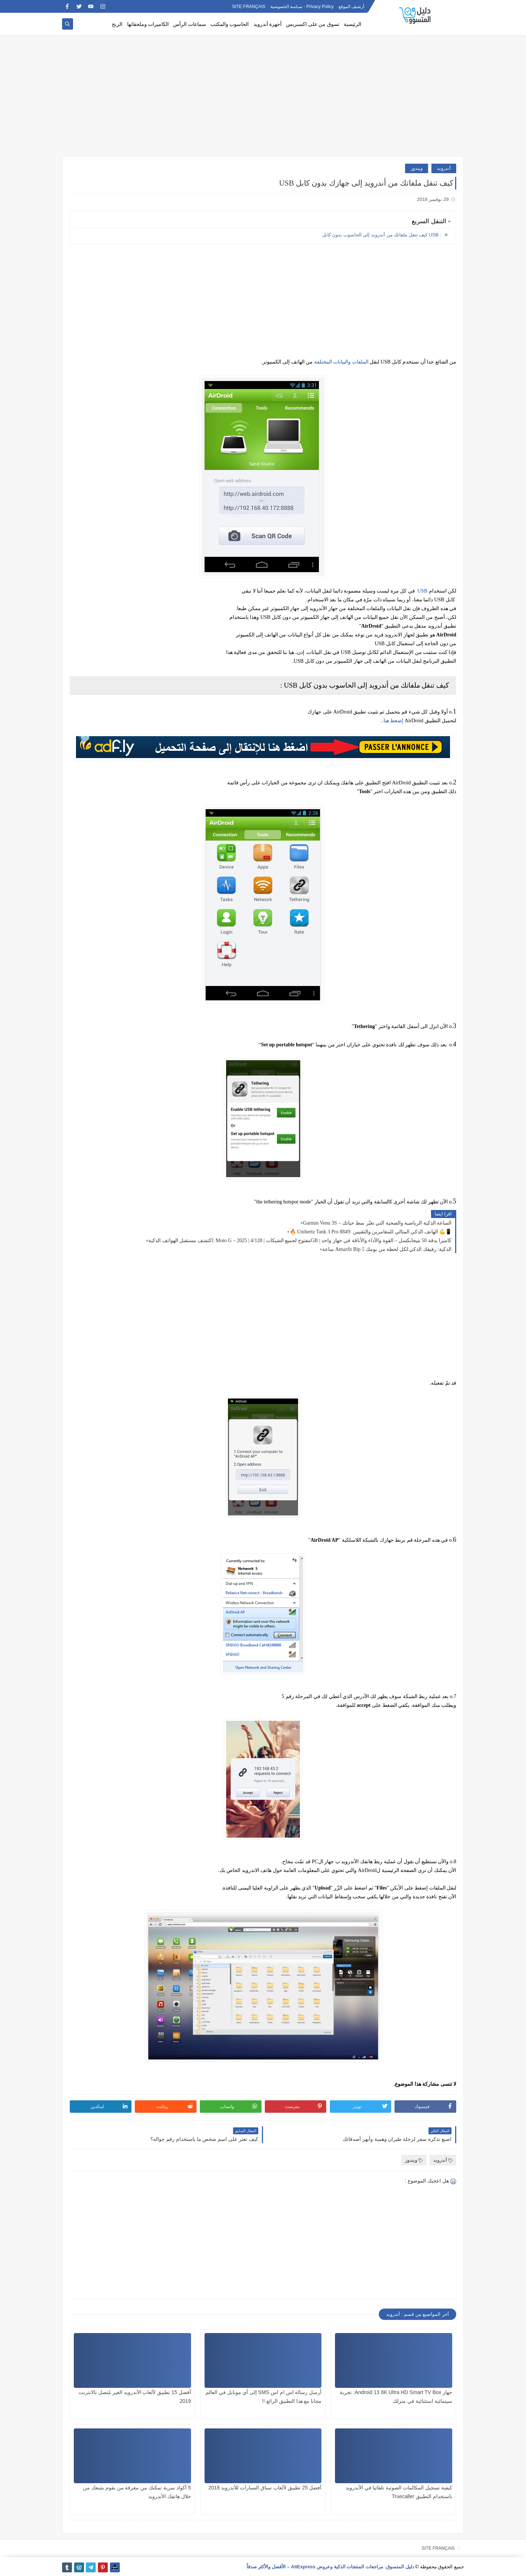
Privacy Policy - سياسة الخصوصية (302, 6)
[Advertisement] (263, 99)
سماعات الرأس (189, 24)
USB (422, 591)
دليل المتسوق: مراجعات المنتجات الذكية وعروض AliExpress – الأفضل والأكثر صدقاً (330, 2566)
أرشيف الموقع (351, 6)
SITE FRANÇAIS (249, 6)
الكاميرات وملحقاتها (148, 24)
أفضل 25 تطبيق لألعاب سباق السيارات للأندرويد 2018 (264, 2488)
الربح (117, 24)
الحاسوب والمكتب (229, 24)
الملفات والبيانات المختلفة (341, 362)
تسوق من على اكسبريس (312, 24)
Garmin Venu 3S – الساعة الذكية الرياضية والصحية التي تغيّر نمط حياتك (377, 1223)
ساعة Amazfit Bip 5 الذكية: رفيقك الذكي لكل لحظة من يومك (386, 1249)
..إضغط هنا (392, 720)
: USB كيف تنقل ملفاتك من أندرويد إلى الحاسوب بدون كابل (381, 234)
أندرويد (444, 168)
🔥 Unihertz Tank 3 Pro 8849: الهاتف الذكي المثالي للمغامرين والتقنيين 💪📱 (370, 1231)
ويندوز (417, 168)
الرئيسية (352, 24)
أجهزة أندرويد (268, 24)
